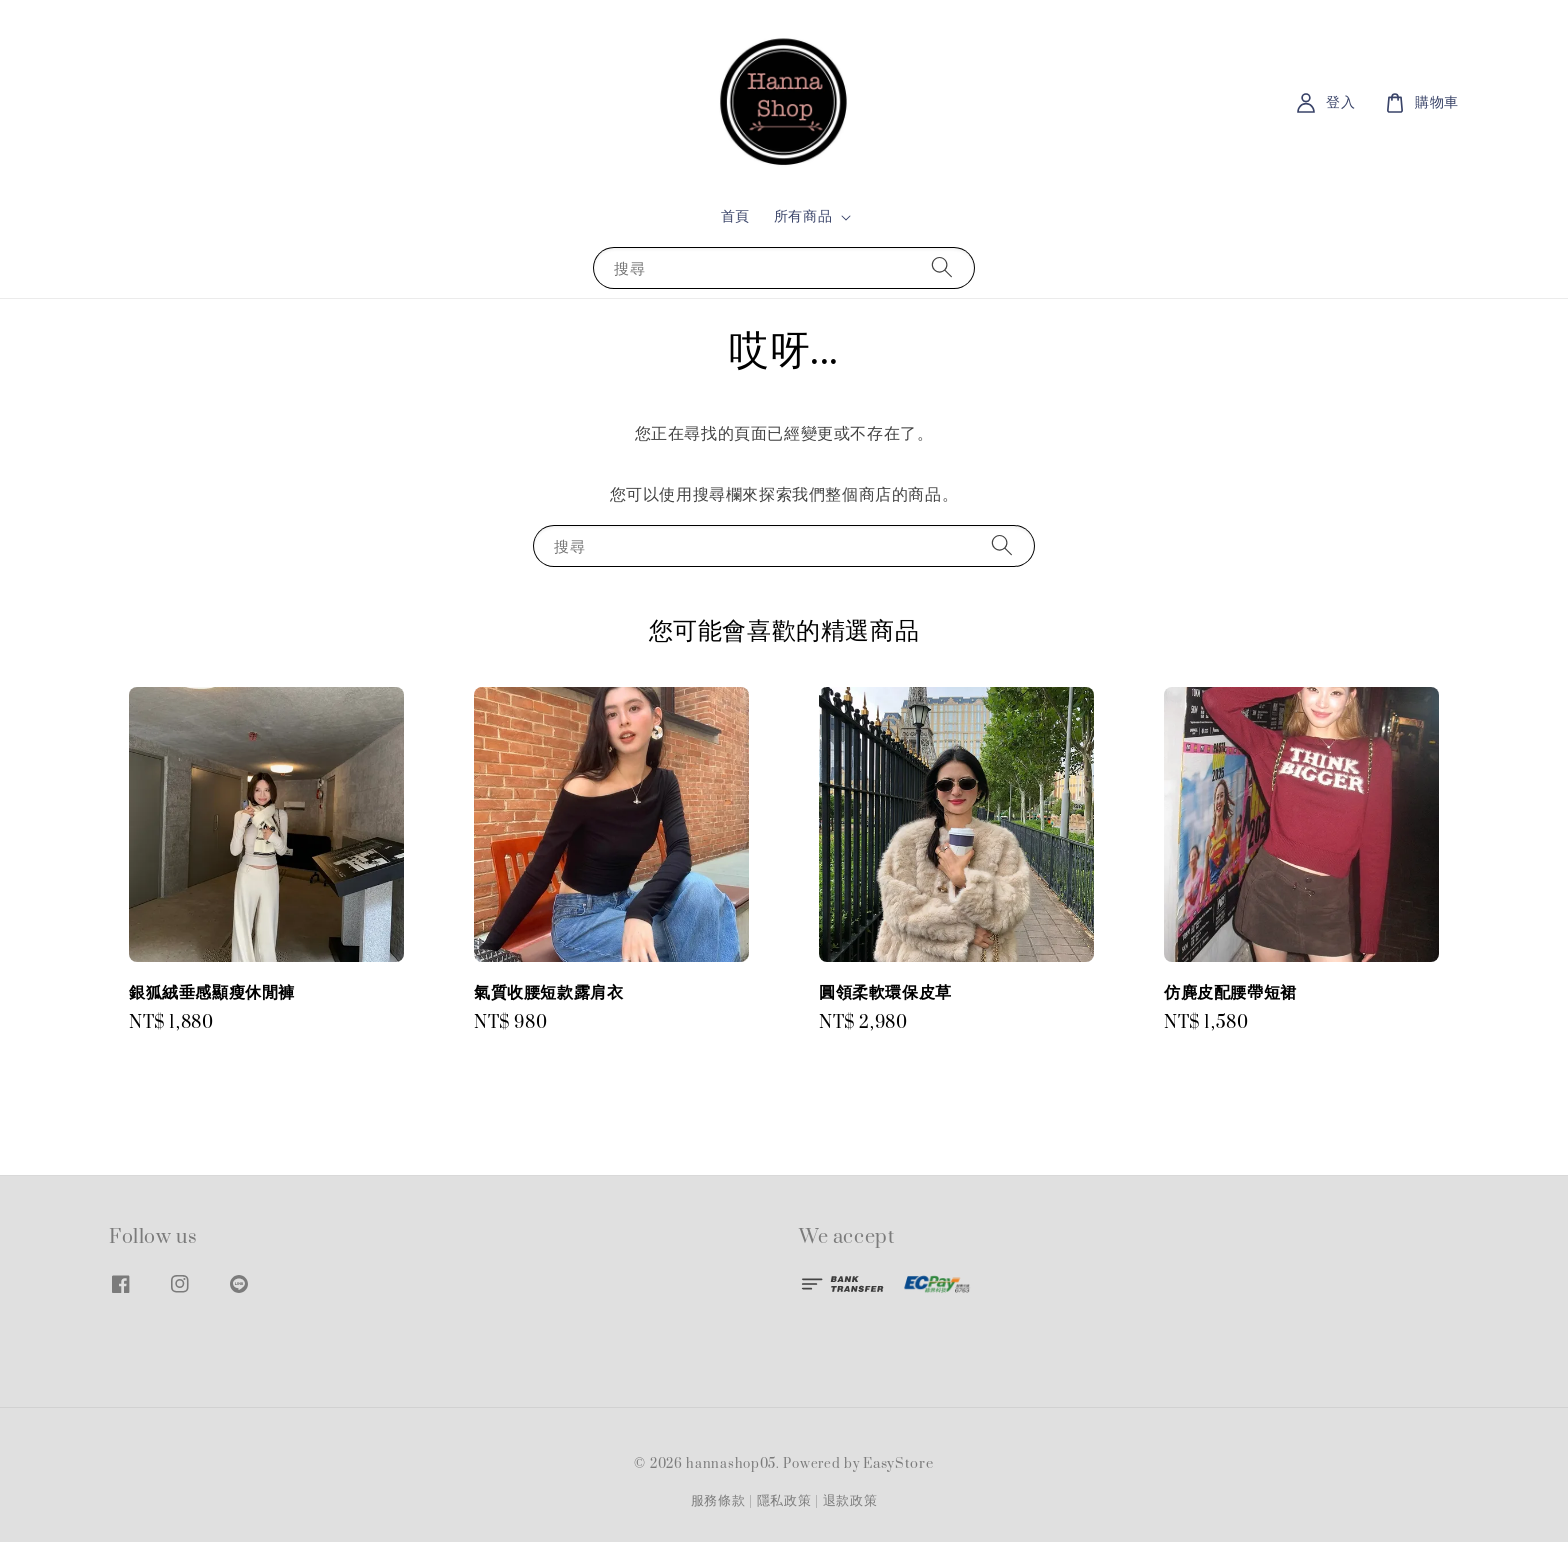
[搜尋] (942, 267)
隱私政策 (784, 1501)
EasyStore (898, 1464)
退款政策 (850, 1501)
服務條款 (718, 1501)
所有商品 (803, 217)
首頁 (735, 216)
